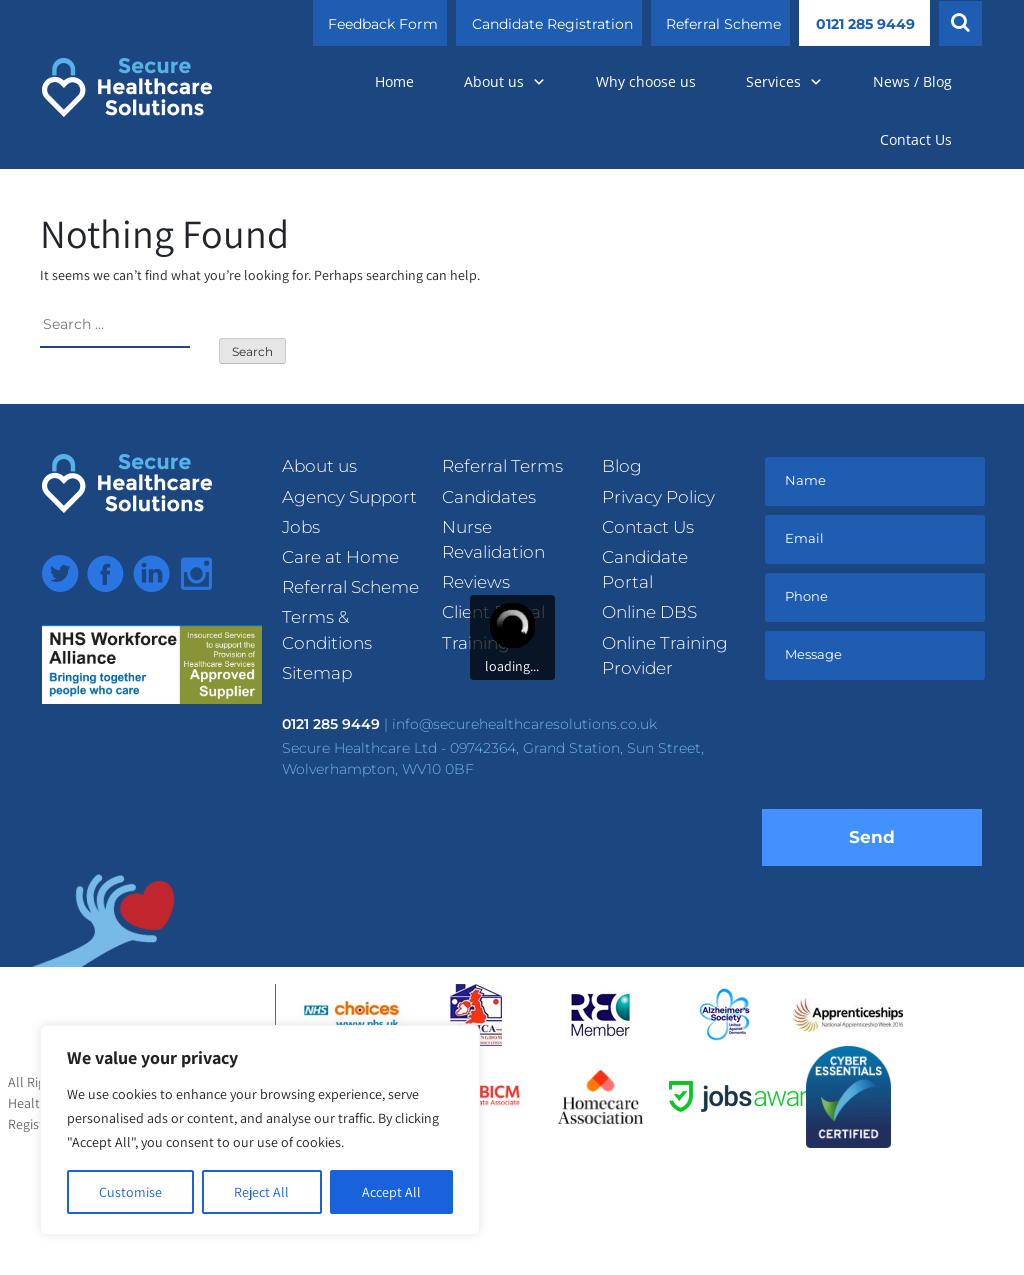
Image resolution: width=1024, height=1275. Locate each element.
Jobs (301, 527)
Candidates (489, 497)
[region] (260, 1130)
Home (394, 81)
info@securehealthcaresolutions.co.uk (524, 724)
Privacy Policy (658, 497)
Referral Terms (502, 466)
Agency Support (349, 497)
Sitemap (317, 673)
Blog (622, 466)
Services (784, 81)
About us (505, 81)
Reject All (261, 1192)
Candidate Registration (552, 24)
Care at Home (340, 557)
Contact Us (916, 139)
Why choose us (646, 81)
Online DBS (649, 612)
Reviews (476, 582)
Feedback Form (383, 24)
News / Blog (912, 81)
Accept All (391, 1192)
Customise (130, 1192)
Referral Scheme (723, 24)
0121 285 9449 (865, 24)
